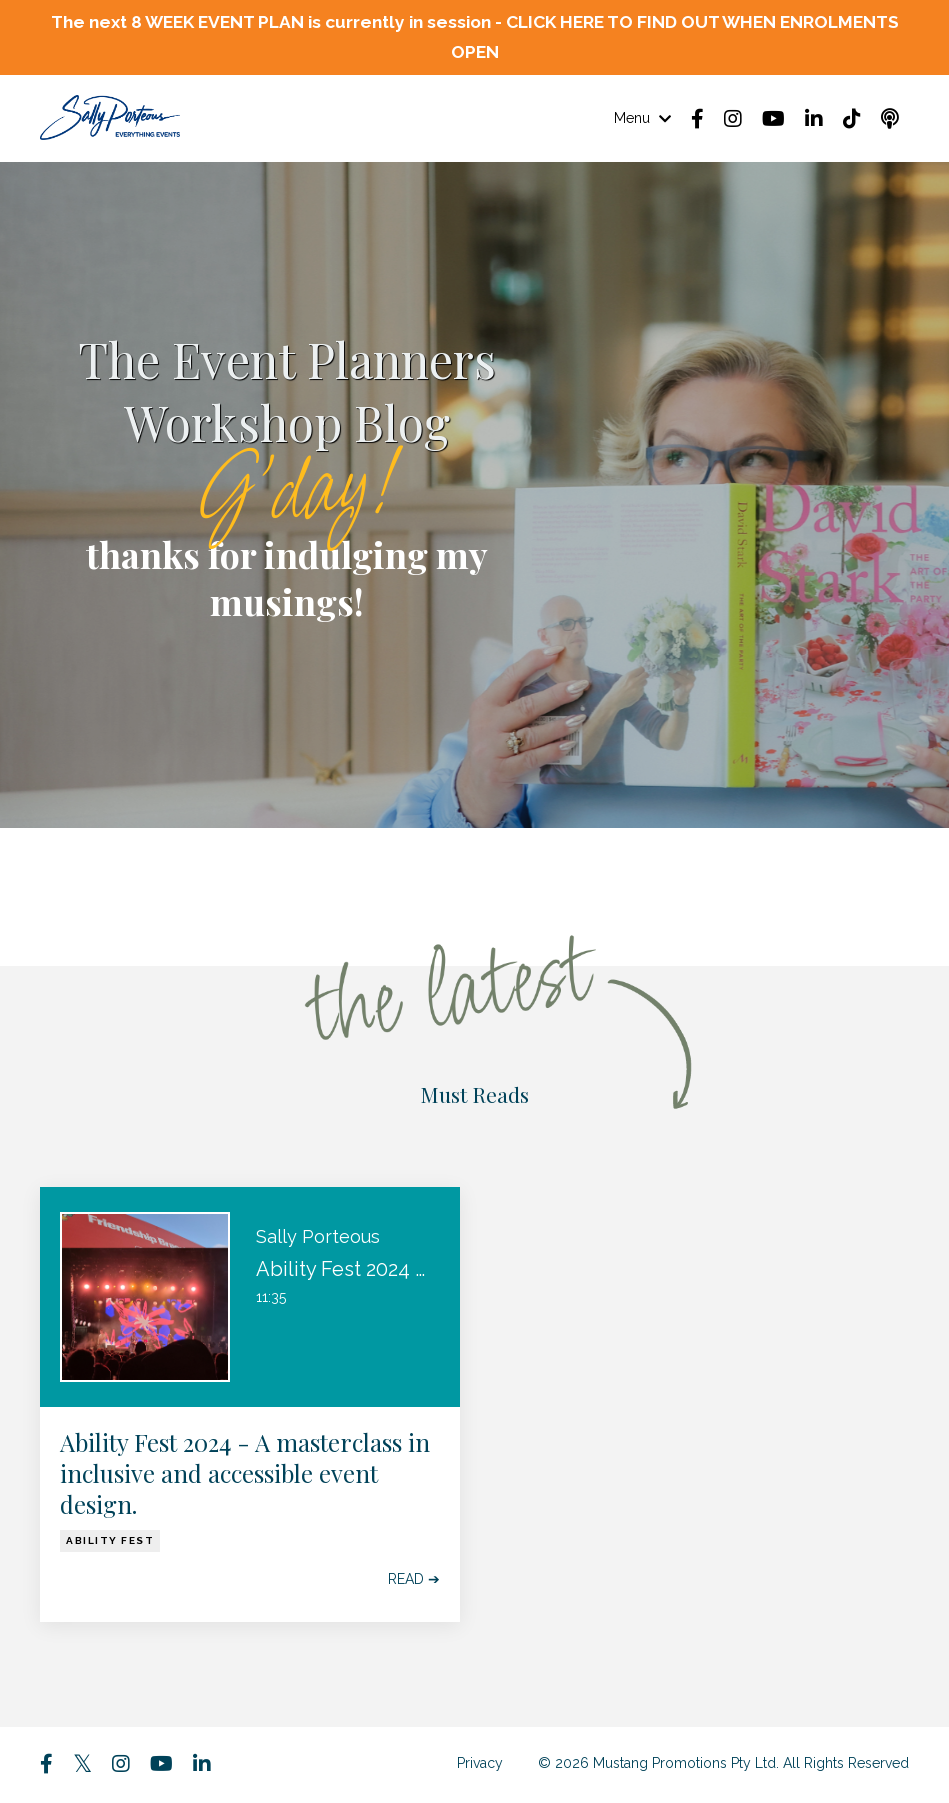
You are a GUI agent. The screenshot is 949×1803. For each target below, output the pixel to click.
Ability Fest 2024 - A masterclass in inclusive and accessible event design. (245, 1475)
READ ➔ (414, 1581)
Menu (642, 120)
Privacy (480, 1765)
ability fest (110, 1542)
